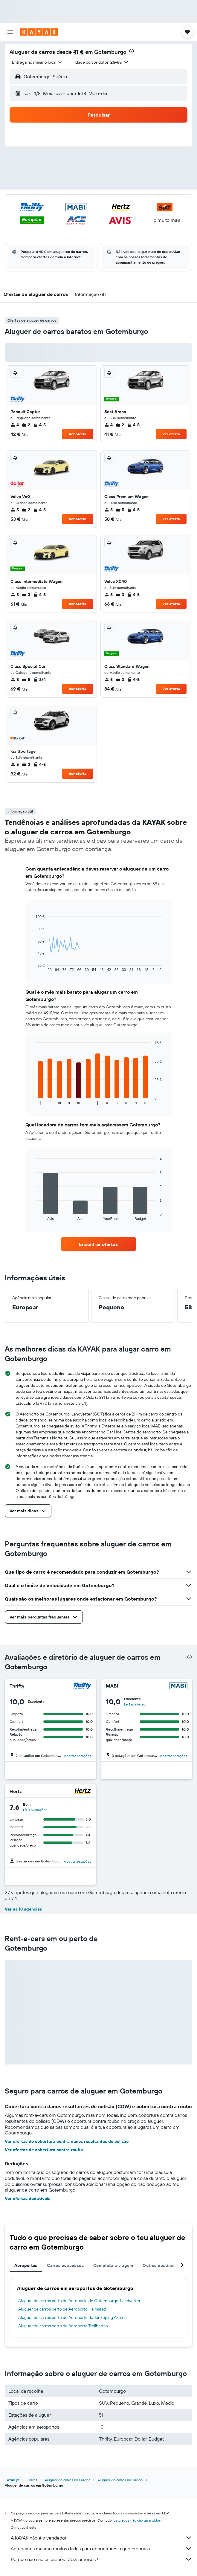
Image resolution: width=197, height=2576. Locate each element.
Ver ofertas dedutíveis (27, 2198)
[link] (98, 1244)
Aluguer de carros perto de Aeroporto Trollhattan (63, 2325)
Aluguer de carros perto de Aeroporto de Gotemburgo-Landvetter (79, 2300)
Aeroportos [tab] (25, 2265)
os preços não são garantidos (137, 2520)
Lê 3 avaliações (35, 1809)
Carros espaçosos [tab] (65, 2265)
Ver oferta (77, 434)
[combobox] (37, 62)
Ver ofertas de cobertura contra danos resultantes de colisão (67, 2141)
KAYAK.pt (12, 2480)
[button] (10, 32)
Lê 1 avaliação (135, 1704)
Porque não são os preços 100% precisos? (101, 2559)
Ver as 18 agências (23, 1909)
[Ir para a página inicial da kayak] (39, 32)
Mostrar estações (77, 1756)
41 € (78, 51)
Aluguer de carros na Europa (67, 2480)
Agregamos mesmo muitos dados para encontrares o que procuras (101, 2548)
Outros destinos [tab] (159, 2265)
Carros (32, 2480)
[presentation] (131, 51)
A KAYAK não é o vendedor (101, 2537)
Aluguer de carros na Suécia (120, 2480)
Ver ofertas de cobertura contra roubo (44, 2149)
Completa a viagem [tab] (113, 2265)
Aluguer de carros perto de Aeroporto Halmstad (62, 2309)
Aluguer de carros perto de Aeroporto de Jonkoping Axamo (72, 2317)
